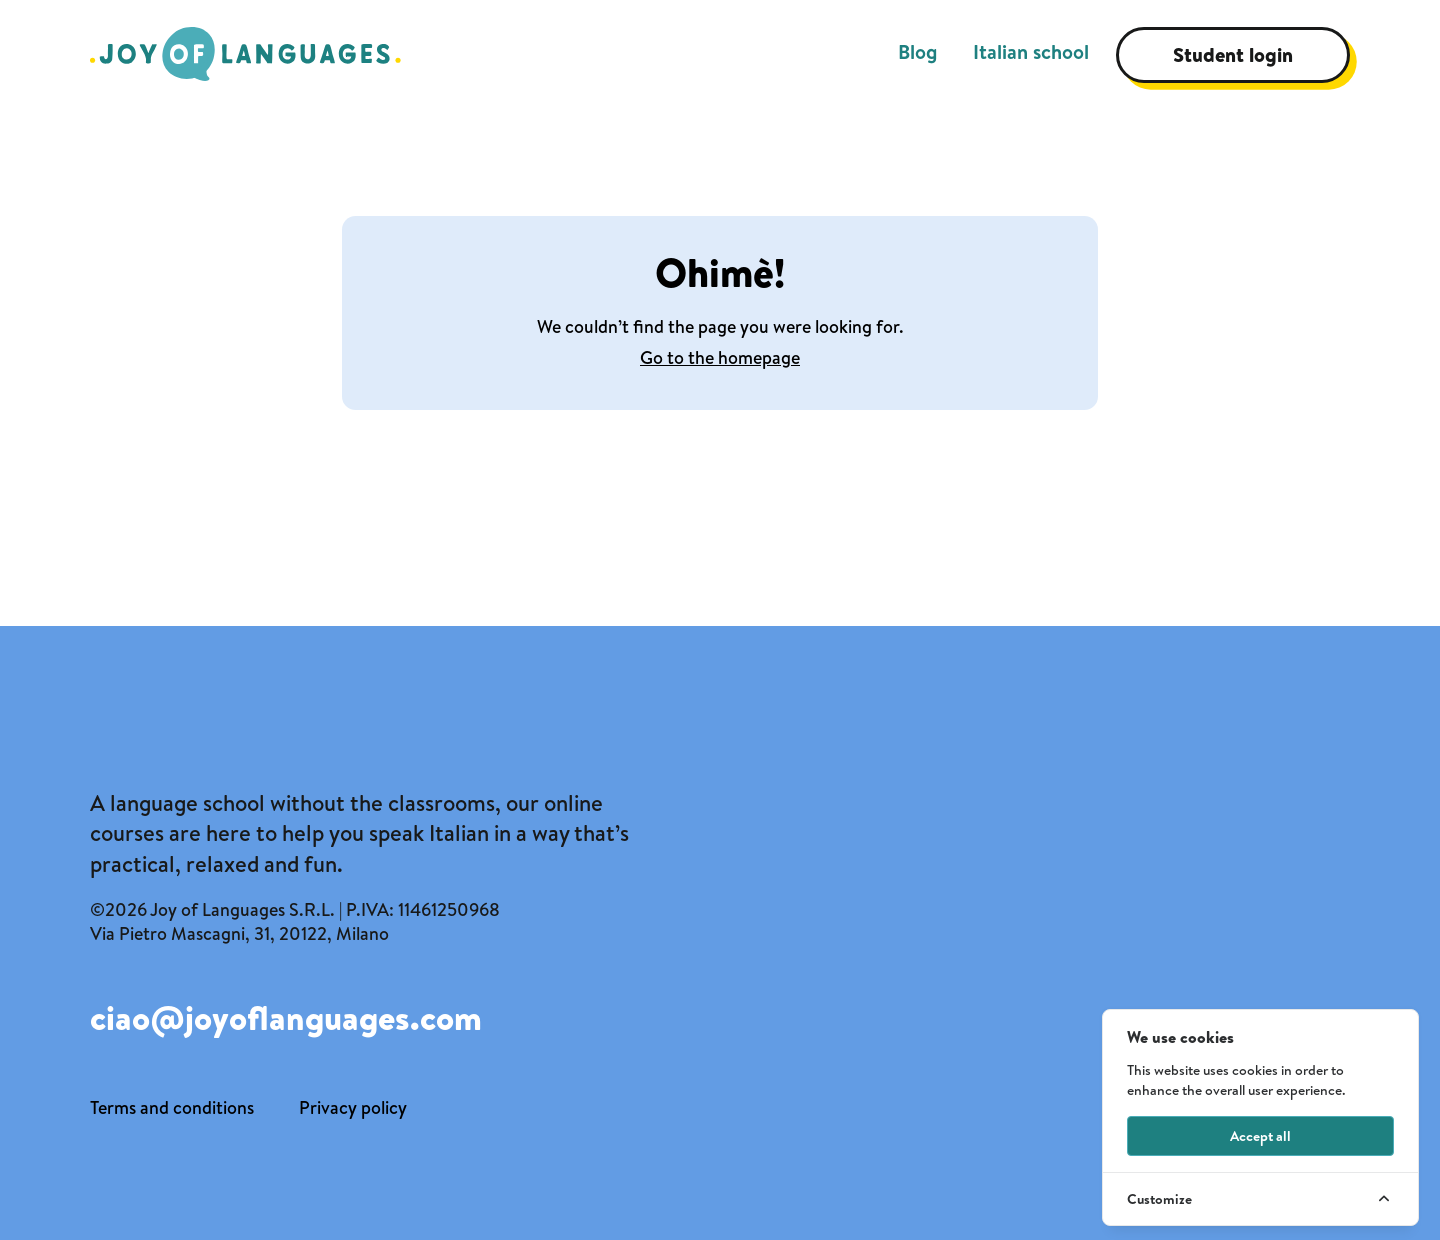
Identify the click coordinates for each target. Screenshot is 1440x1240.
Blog (917, 51)
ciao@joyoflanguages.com (286, 1018)
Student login (1233, 54)
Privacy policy (353, 1107)
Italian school (1031, 51)
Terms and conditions (172, 1107)
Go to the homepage (720, 357)
